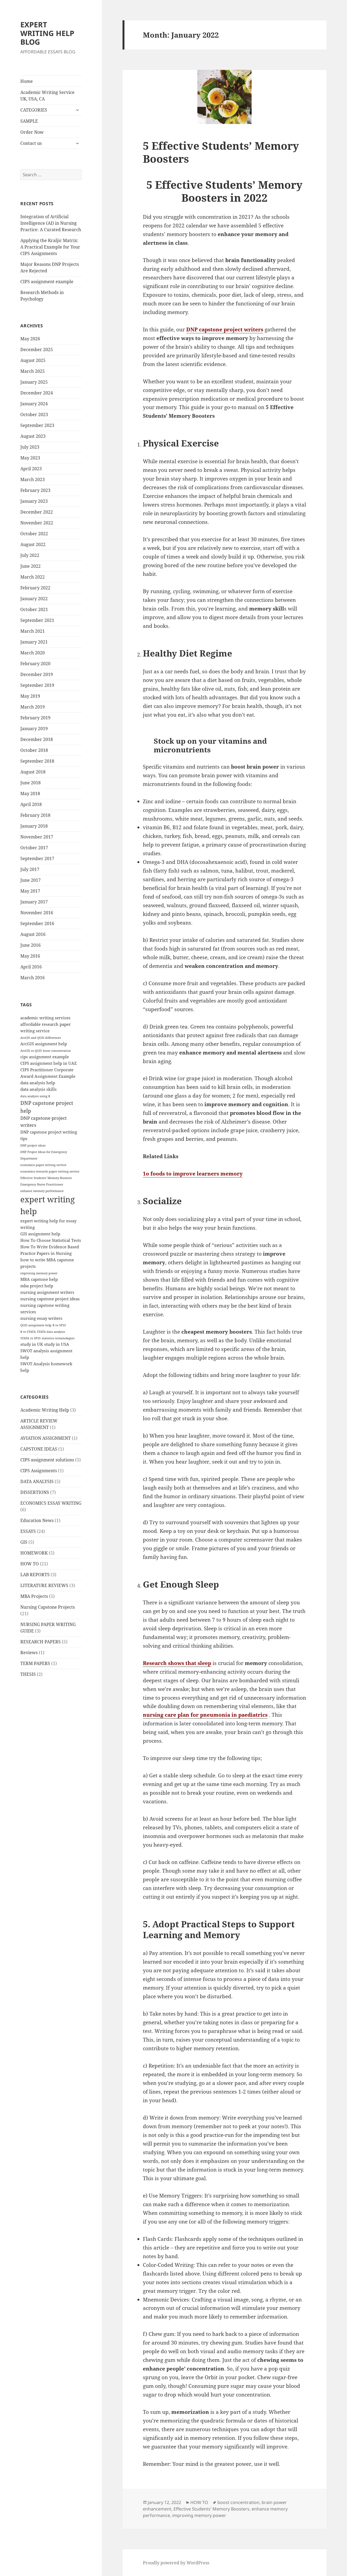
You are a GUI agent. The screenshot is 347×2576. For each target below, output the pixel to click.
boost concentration (238, 2502)
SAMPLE (29, 121)
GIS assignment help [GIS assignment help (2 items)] (40, 1233)
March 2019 (32, 707)
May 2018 (30, 793)
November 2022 (36, 523)
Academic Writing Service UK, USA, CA (47, 95)
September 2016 (37, 923)
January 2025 (34, 382)
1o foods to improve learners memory (193, 1173)
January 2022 (34, 599)
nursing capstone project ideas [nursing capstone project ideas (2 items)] (50, 1298)
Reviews (29, 1653)
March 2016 (32, 978)
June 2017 (30, 880)
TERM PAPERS (35, 1663)
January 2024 (34, 404)
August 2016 (33, 934)
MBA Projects (34, 1596)
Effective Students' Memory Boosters (211, 2509)
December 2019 (36, 674)
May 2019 (30, 696)
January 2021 (34, 642)
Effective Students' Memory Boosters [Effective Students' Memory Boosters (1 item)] (46, 1178)
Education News (37, 1520)
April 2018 (31, 804)
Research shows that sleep (177, 1663)
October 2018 (34, 750)
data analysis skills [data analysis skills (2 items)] (38, 1089)
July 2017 (29, 869)
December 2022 (36, 512)
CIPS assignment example (46, 282)
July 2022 (29, 555)
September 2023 (37, 425)
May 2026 (30, 339)
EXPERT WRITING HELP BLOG (47, 33)
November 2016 (36, 913)
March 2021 (32, 631)
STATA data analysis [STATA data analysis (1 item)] (51, 1332)
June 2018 (30, 783)
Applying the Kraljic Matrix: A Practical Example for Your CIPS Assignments (50, 246)
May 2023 (30, 458)
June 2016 (30, 945)
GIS (23, 1542)
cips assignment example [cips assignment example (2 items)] (44, 1056)
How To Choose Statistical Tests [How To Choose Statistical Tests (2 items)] (50, 1240)
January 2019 (34, 729)
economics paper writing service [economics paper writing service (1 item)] (43, 1165)
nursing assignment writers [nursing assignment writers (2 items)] (47, 1292)
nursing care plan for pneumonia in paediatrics (205, 1714)
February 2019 (35, 718)
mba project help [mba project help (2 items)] (36, 1285)
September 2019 (37, 685)
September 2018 (37, 761)
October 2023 (34, 414)
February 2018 (35, 815)
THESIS (28, 1674)
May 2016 (30, 956)
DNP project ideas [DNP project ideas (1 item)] (33, 1145)
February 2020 (35, 664)
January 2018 (34, 826)
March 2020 (32, 653)
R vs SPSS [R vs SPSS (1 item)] (59, 1325)
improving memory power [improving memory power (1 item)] (38, 1273)
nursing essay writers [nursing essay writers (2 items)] (41, 1318)
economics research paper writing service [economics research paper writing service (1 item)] (49, 1171)
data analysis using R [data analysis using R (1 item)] (35, 1096)
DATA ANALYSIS (37, 1481)
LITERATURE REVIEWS (44, 1585)
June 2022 (30, 566)
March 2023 (32, 479)
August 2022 (33, 544)
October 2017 (34, 848)
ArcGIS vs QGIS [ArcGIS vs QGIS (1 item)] (31, 1051)
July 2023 (29, 447)
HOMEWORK (34, 1553)
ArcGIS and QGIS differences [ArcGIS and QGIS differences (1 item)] (40, 1038)
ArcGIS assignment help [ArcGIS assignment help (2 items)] (43, 1043)
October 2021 (34, 609)
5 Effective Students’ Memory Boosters (221, 152)
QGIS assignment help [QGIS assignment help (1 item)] (36, 1325)
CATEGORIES (33, 110)
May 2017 (30, 891)
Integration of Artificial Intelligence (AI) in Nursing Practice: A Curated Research (50, 223)
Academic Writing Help (44, 1410)
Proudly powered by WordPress (176, 2563)
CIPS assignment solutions (47, 1460)
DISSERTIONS (34, 1492)
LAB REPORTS (35, 1575)
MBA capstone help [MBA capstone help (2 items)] (39, 1279)
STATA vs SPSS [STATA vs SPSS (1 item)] (30, 1338)
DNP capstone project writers (224, 329)
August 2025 (33, 360)
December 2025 (36, 349)
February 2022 (35, 588)
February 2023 (35, 490)
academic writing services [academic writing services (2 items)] (45, 1017)
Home (26, 81)
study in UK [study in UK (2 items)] (31, 1344)
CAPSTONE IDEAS (38, 1449)
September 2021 (37, 620)
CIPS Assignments (38, 1471)
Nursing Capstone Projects (47, 1607)
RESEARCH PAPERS (40, 1642)
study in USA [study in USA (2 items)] (56, 1344)
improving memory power (199, 2515)
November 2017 (36, 837)
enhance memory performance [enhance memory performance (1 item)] (42, 1191)
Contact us (31, 143)
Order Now (32, 132)
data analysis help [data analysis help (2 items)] (37, 1082)
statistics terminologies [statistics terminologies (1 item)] (58, 1338)
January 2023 (34, 501)
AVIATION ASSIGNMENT (45, 1438)
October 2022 (34, 534)
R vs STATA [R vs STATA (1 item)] (28, 1332)
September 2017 (37, 858)
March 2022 (32, 577)
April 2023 (31, 469)
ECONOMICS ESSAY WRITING (50, 1503)
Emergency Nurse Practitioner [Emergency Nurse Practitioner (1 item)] (41, 1184)
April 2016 (31, 967)
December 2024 (36, 393)
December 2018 (36, 739)
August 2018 (33, 772)
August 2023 (33, 436)
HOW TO (29, 1564)
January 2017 (34, 902)
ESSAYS (28, 1531)
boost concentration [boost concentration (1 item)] (57, 1051)
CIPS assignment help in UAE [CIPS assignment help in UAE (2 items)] (48, 1063)
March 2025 (32, 371)
